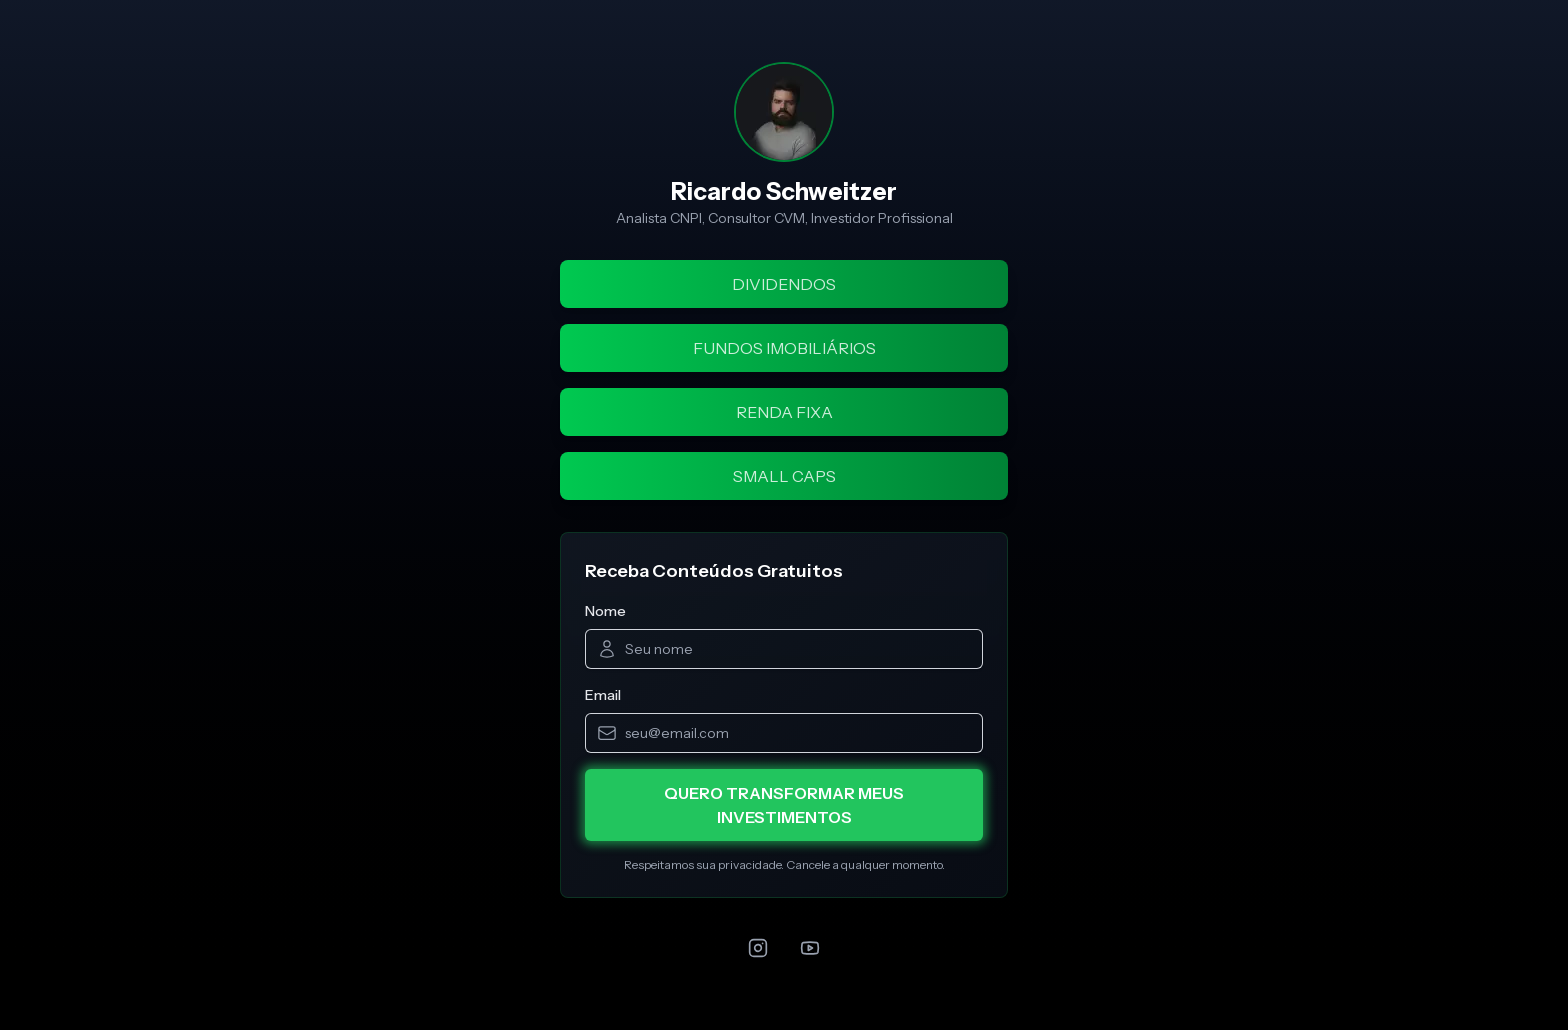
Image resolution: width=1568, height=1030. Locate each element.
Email (603, 695)
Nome (605, 611)
